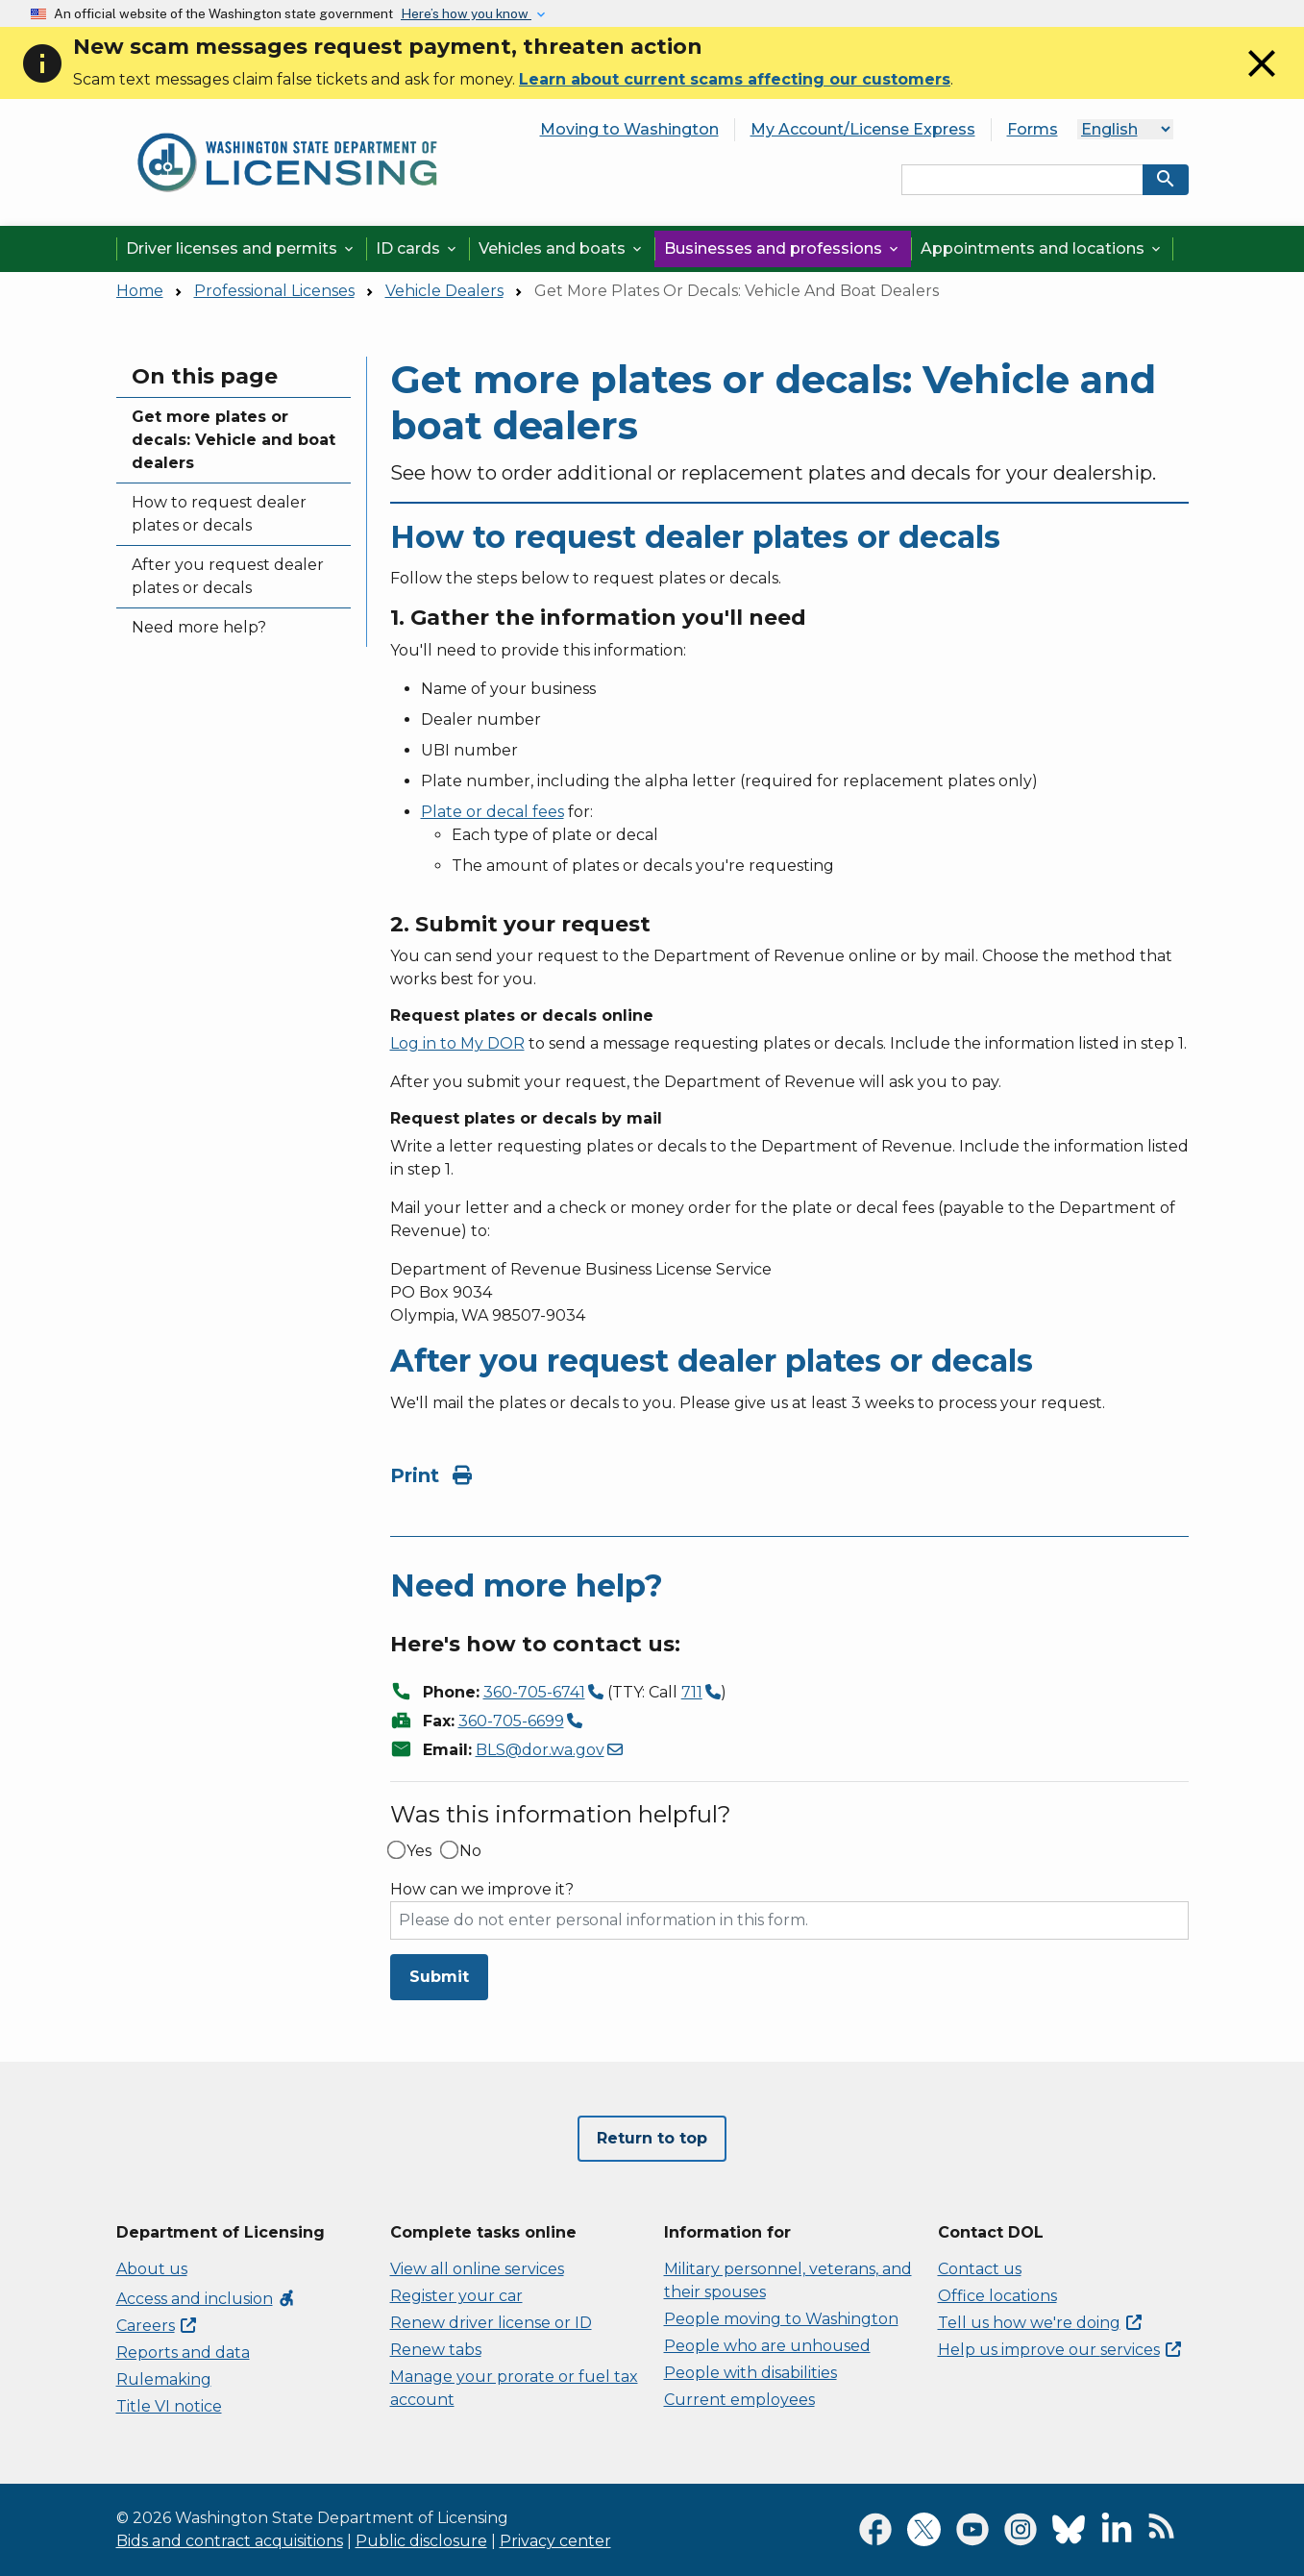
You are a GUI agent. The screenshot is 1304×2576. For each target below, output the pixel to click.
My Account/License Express (862, 129)
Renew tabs (435, 2350)
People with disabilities (750, 2373)
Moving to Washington (629, 129)
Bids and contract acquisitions (229, 2541)
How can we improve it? (482, 1889)
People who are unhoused (767, 2346)
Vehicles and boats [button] (562, 248)
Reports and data (183, 2352)
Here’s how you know (466, 13)
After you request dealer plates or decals (228, 576)
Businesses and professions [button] (782, 248)
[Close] (1262, 81)
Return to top (652, 2138)
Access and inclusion (206, 2299)
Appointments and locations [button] (1042, 248)
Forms (1032, 129)
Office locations (997, 2296)
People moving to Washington (781, 2319)
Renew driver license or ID (491, 2323)
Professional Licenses (274, 291)
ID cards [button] (417, 248)
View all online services (477, 2269)
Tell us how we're (1040, 2323)
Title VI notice (169, 2406)
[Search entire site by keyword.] (1022, 179)
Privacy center (555, 2541)
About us (151, 2269)
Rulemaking (163, 2379)
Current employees (739, 2399)
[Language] (1125, 129)
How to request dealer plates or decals (219, 513)
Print (431, 1475)
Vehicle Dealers (444, 291)
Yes (418, 1851)
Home (139, 291)
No (470, 1851)
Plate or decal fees (492, 812)
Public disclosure (421, 2541)
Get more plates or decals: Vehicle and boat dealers (233, 440)
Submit (439, 1977)
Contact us (979, 2269)
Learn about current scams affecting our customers (734, 79)
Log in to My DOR (457, 1043)
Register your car (456, 2296)
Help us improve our (1059, 2350)
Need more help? (199, 627)
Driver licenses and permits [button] (241, 248)
